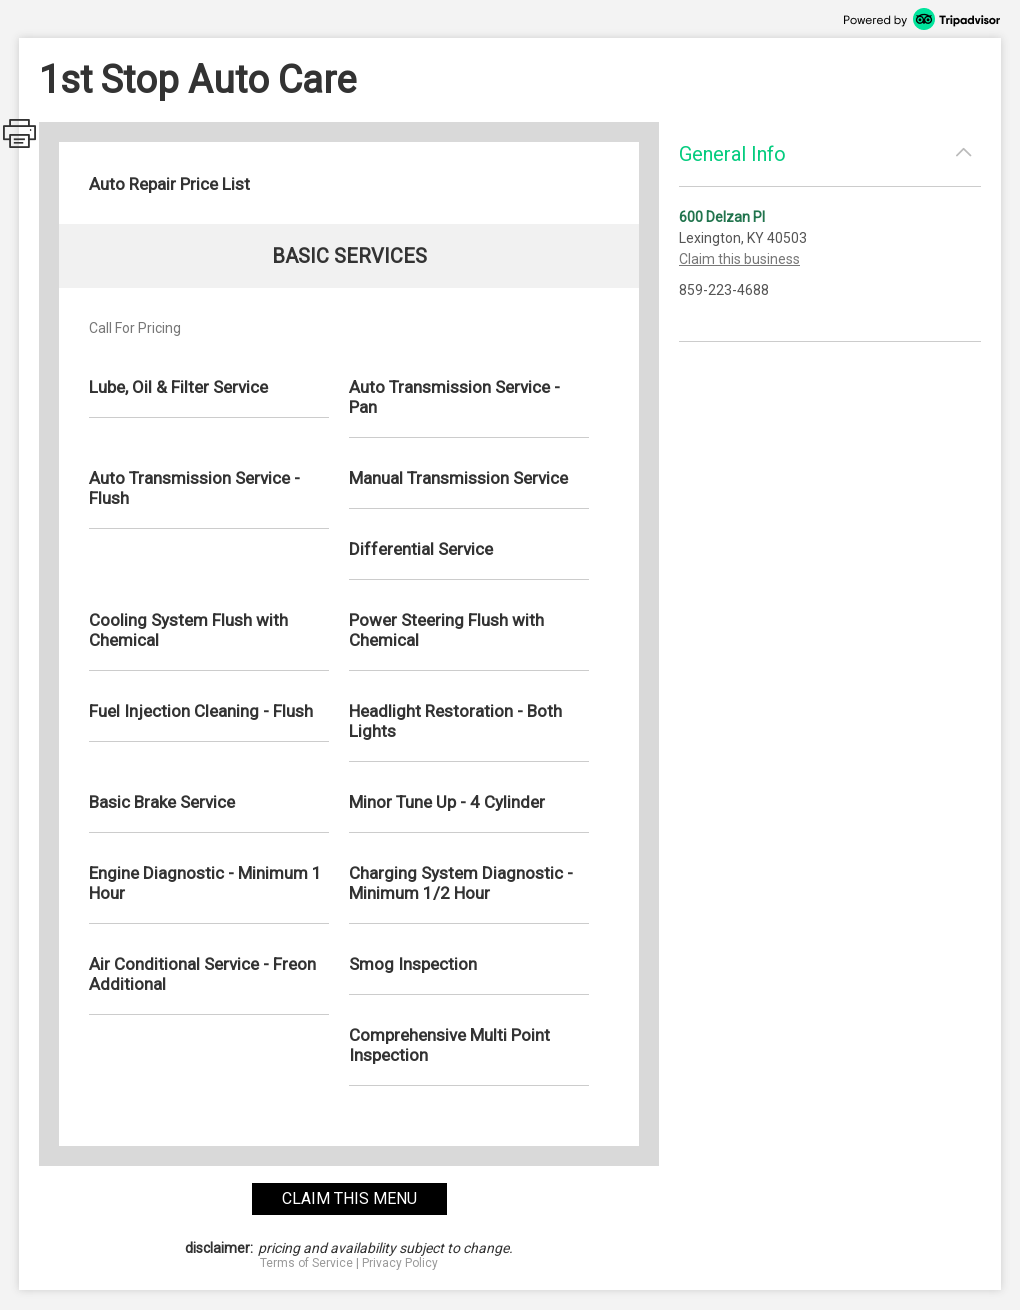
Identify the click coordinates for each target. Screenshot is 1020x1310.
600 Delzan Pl (722, 217)
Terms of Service (306, 1263)
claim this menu (349, 1198)
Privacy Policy (400, 1263)
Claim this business (739, 259)
